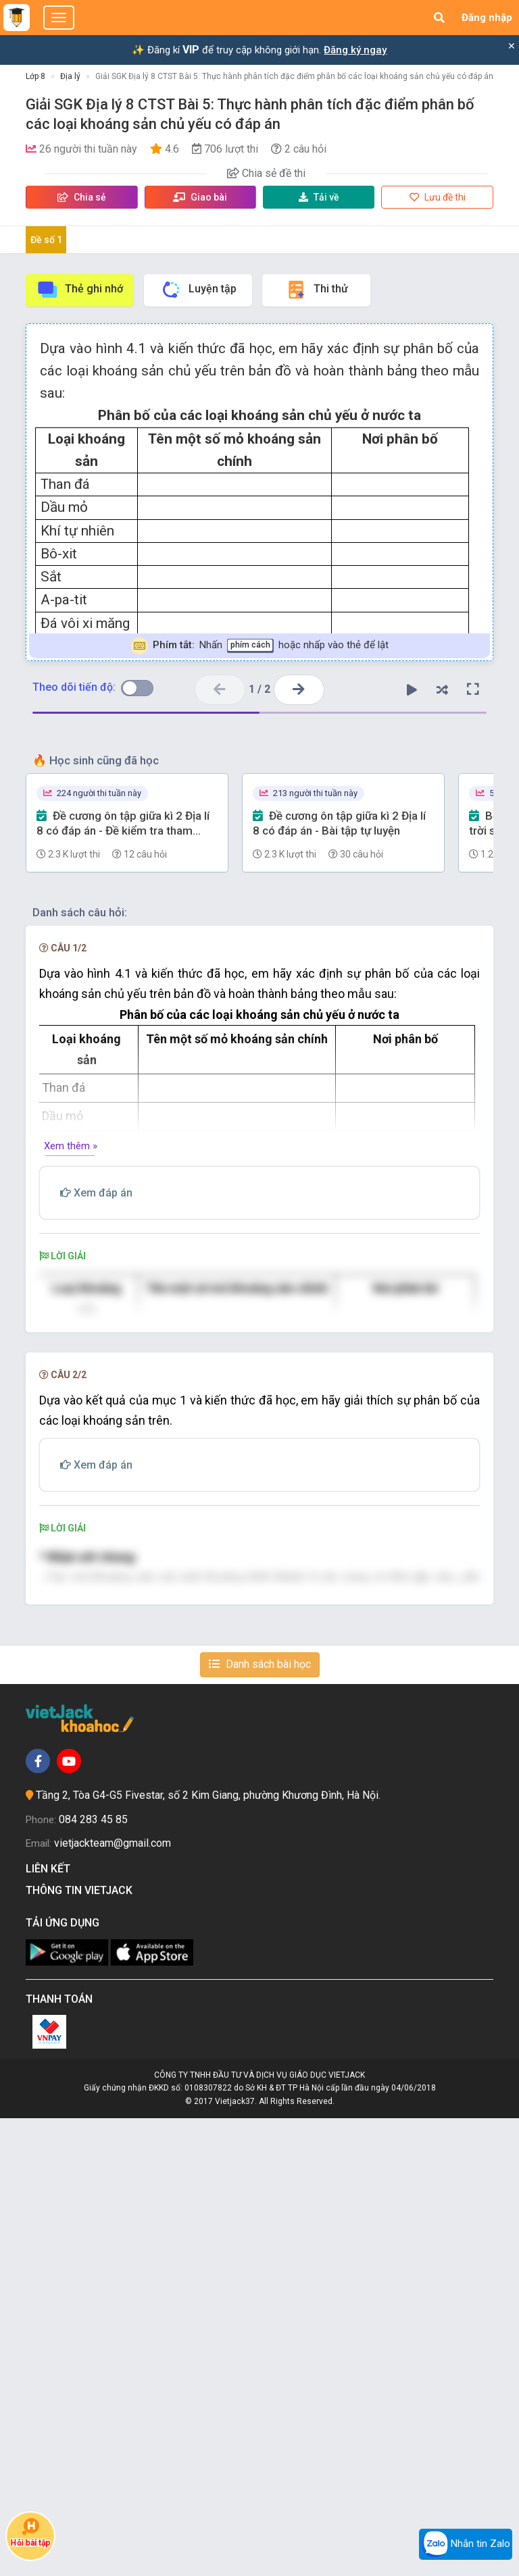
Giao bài (200, 197)
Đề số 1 (46, 239)
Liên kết (51, 2326)
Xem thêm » (70, 1146)
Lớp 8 (35, 76)
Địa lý (70, 76)
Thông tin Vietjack (82, 2348)
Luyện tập (198, 289)
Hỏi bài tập (30, 2532)
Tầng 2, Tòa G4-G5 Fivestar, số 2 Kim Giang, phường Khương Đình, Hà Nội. (208, 2253)
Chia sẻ (81, 197)
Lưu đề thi (438, 197)
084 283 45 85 (93, 2277)
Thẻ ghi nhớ (79, 289)
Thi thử (316, 289)
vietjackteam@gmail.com (112, 2301)
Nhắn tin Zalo (465, 2544)
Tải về (319, 197)
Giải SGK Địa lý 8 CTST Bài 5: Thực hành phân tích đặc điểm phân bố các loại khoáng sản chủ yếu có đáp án (294, 76)
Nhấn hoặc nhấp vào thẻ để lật (260, 645)
